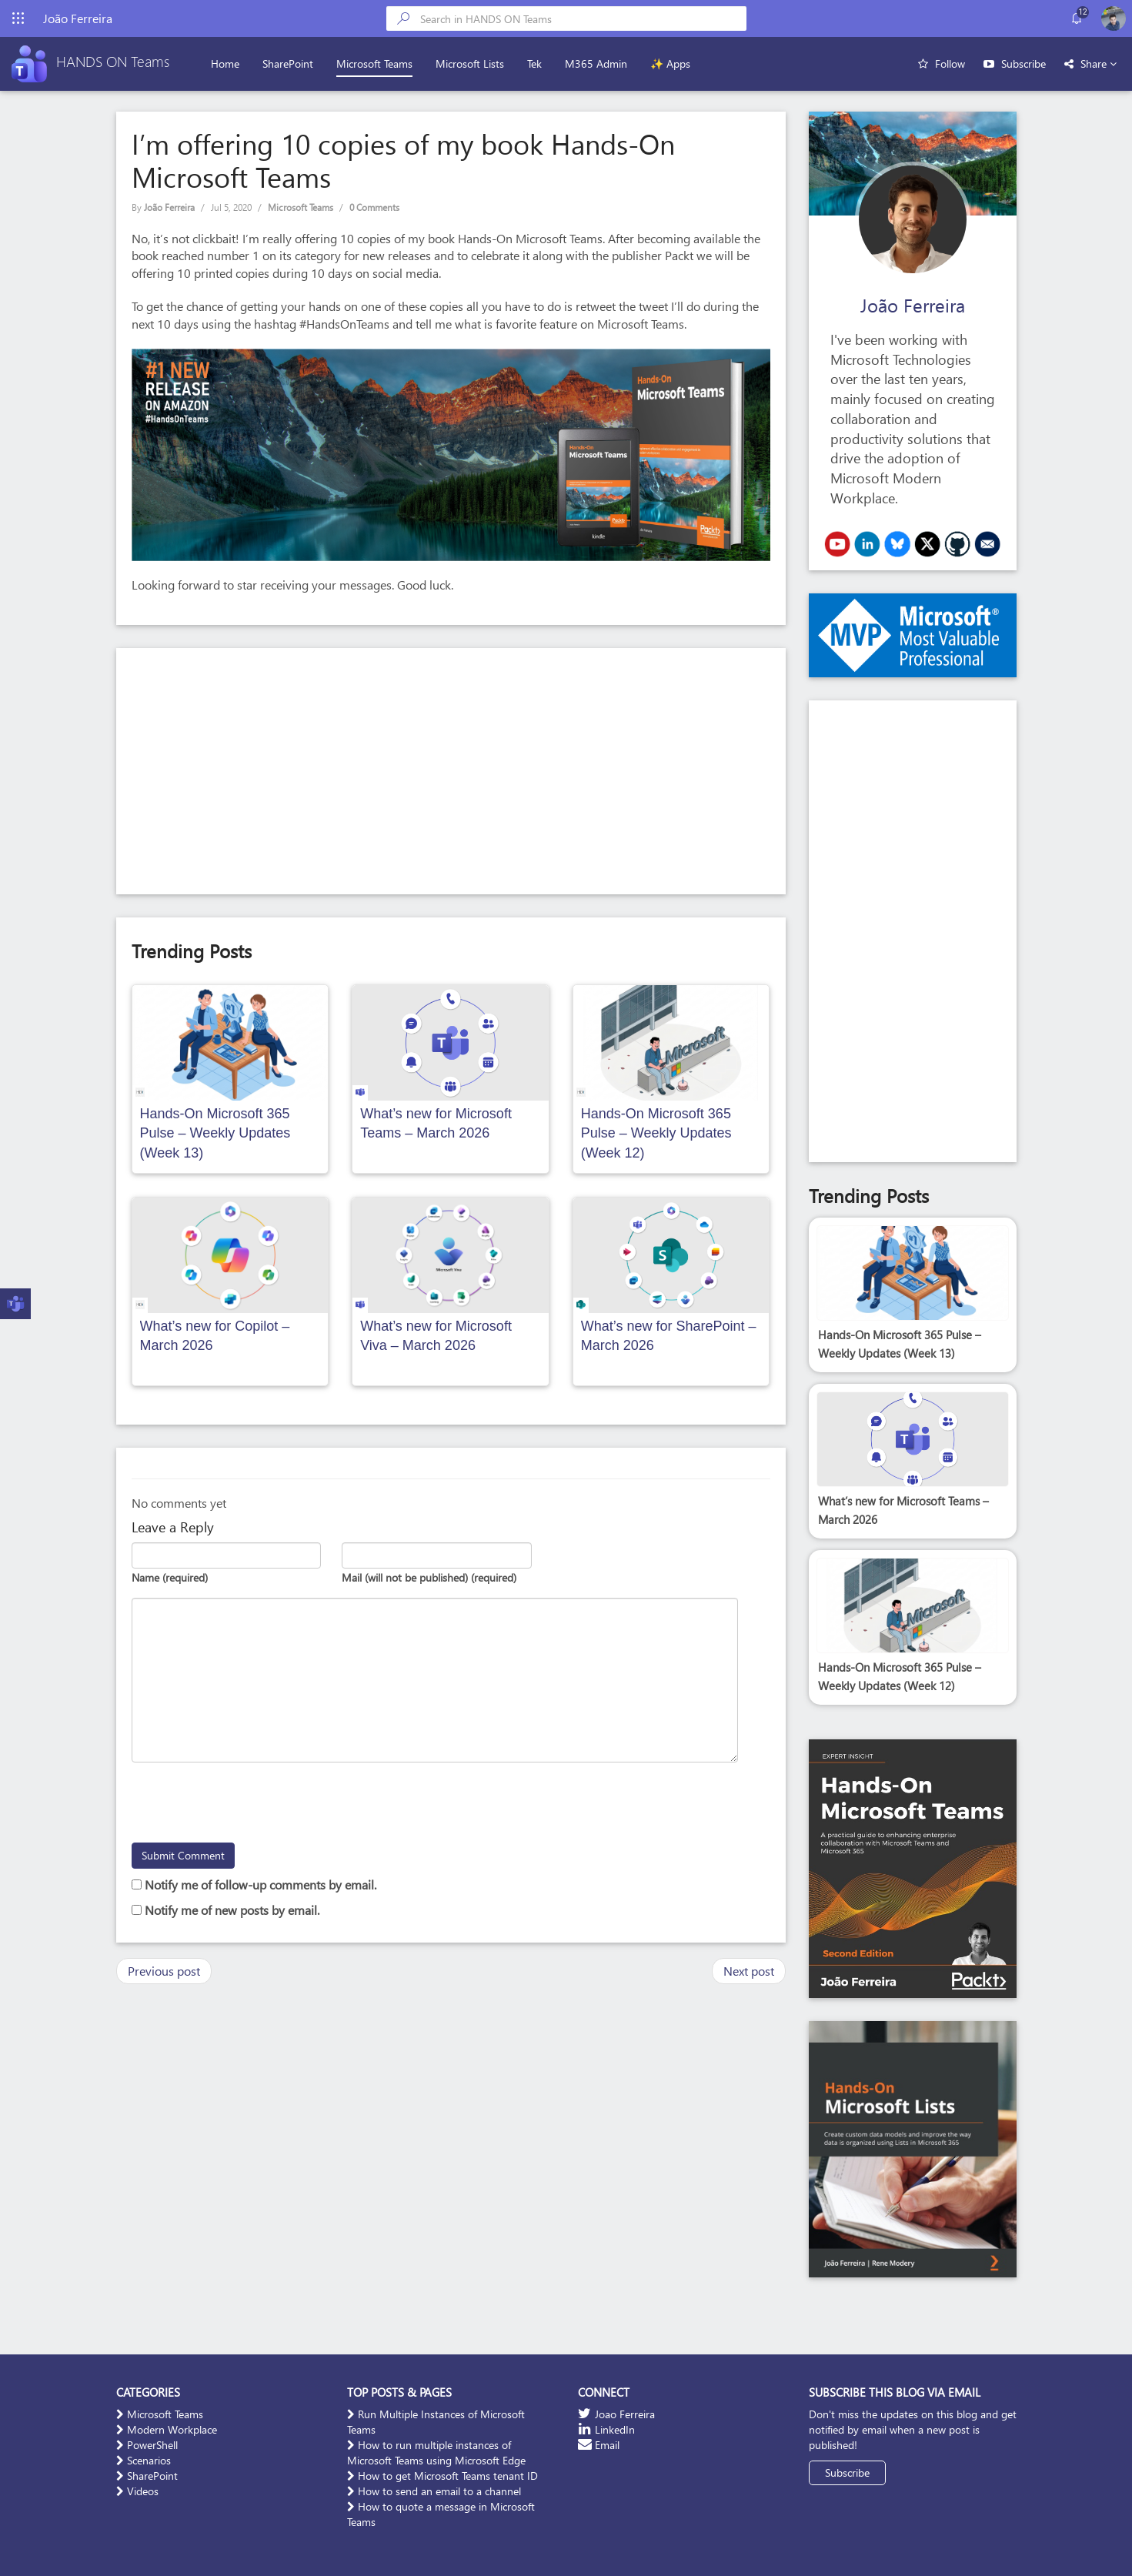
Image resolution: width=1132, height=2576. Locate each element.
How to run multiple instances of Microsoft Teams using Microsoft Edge (436, 2452)
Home (228, 63)
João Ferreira (169, 207)
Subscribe (1023, 63)
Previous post (164, 1971)
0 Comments (374, 207)
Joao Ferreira (616, 2414)
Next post (748, 1971)
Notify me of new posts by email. (232, 1910)
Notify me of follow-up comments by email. (260, 1884)
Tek (537, 63)
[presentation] (249, 1805)
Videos (137, 2491)
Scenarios (143, 2460)
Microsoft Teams (377, 63)
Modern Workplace (166, 2429)
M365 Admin (599, 63)
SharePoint (290, 63)
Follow (950, 63)
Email (598, 2444)
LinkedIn (606, 2429)
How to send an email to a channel (434, 2491)
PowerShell (147, 2444)
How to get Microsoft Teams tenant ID (442, 2475)
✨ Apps (673, 63)
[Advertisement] (451, 771)
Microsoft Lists (473, 63)
